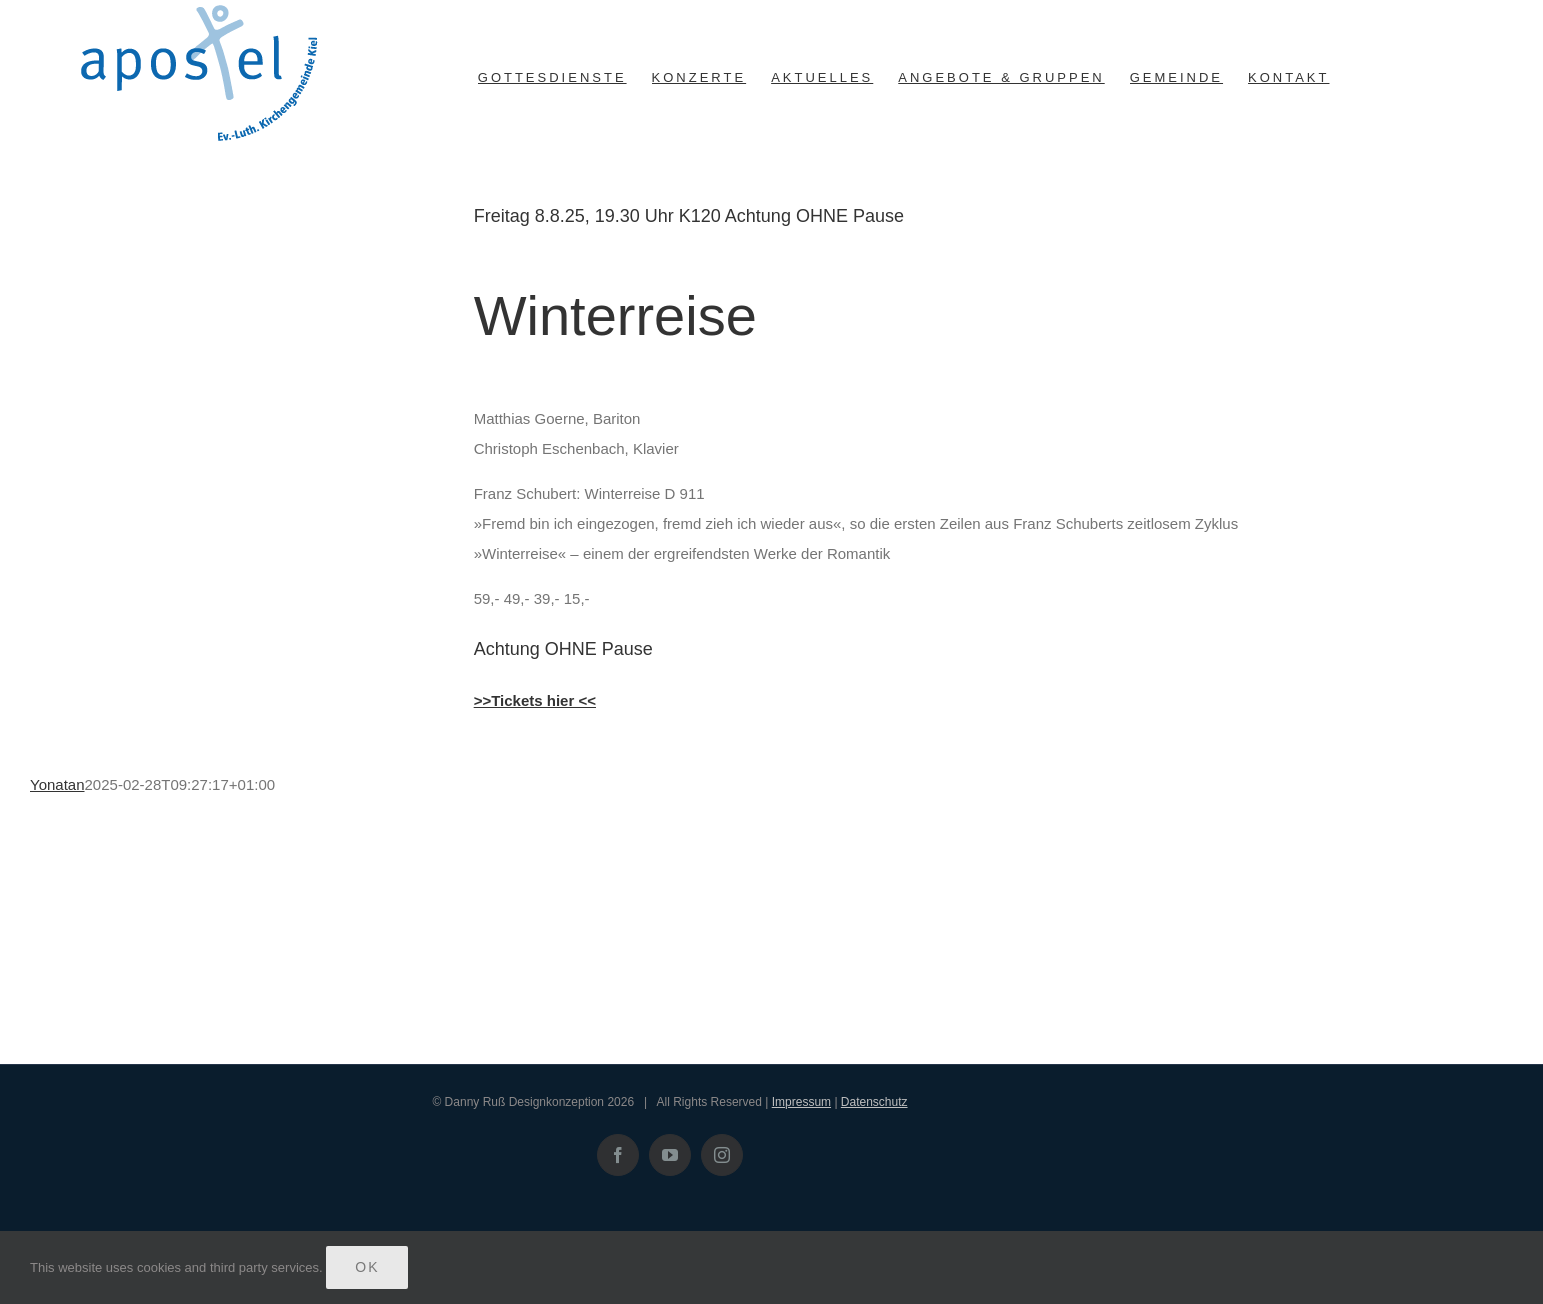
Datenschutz (874, 1102)
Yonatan (57, 784)
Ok (367, 1267)
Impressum (801, 1102)
